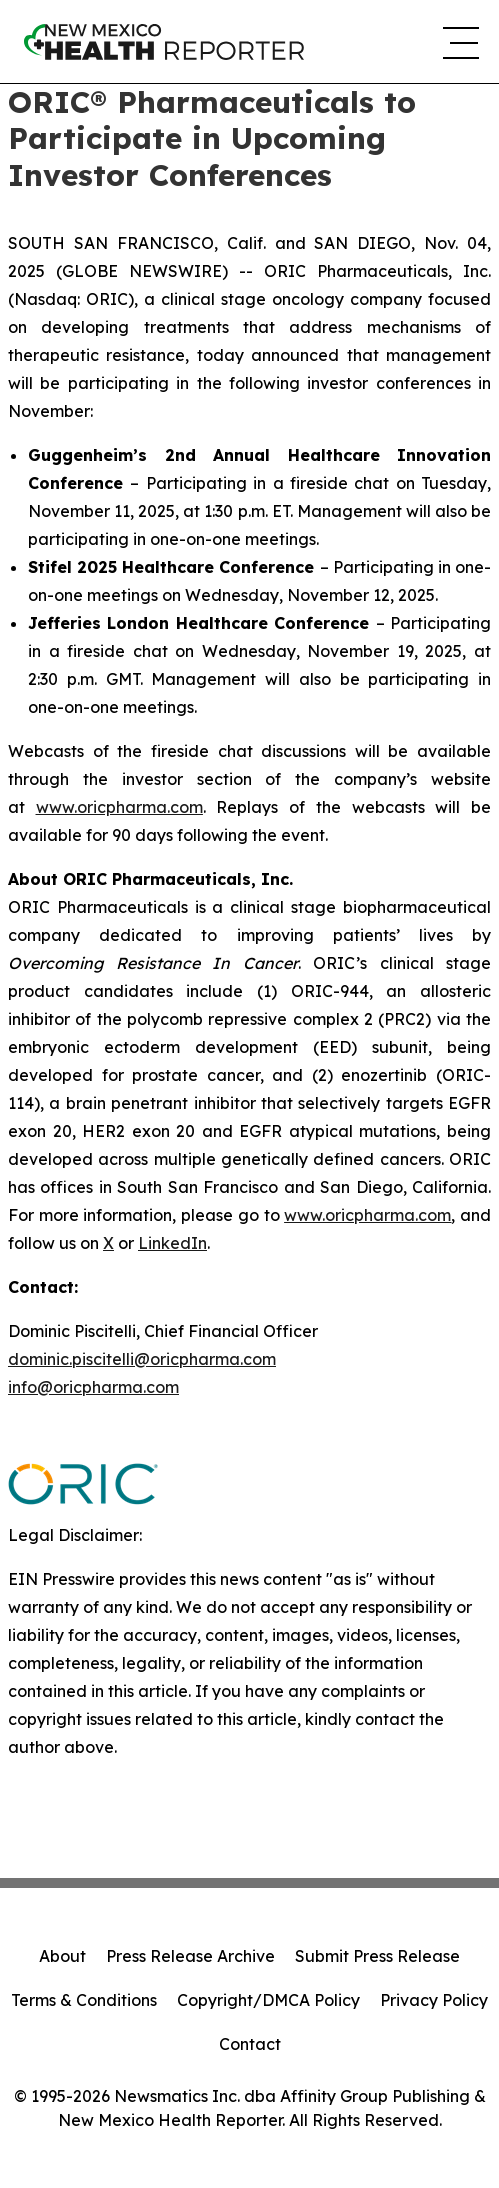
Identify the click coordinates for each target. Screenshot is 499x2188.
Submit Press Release (377, 1956)
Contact (250, 2044)
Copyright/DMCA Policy (268, 2000)
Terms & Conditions (84, 2000)
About (62, 1956)
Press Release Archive (190, 1956)
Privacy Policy (434, 2000)
